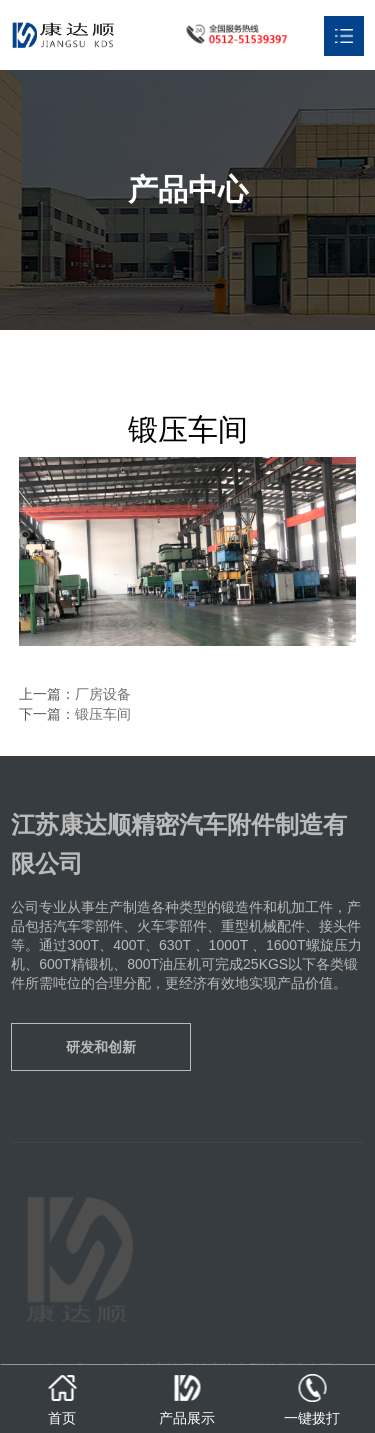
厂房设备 (103, 694)
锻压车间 (103, 714)
